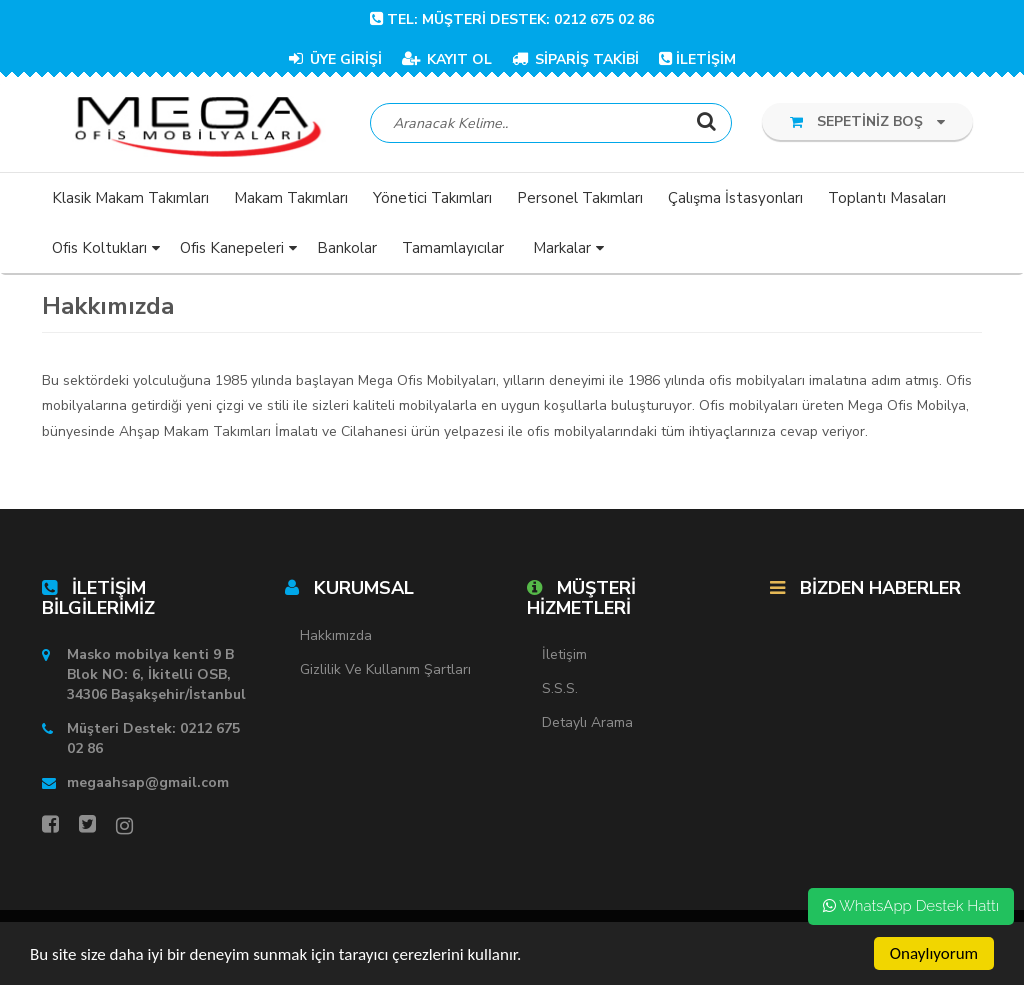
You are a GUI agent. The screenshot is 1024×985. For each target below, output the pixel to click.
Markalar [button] (562, 248)
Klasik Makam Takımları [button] (130, 198)
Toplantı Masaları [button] (887, 198)
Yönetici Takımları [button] (432, 198)
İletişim (564, 654)
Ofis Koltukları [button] (99, 248)
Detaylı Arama (587, 722)
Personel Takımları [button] (580, 198)
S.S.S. (560, 688)
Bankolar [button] (347, 248)
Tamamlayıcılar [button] (453, 248)
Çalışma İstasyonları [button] (735, 198)
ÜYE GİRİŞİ (335, 59)
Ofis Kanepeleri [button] (232, 248)
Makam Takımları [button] (291, 198)
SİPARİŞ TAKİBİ (575, 59)
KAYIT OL (447, 59)
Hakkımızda (336, 635)
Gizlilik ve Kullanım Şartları (385, 669)
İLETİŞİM (697, 59)
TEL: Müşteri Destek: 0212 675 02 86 (512, 19)
